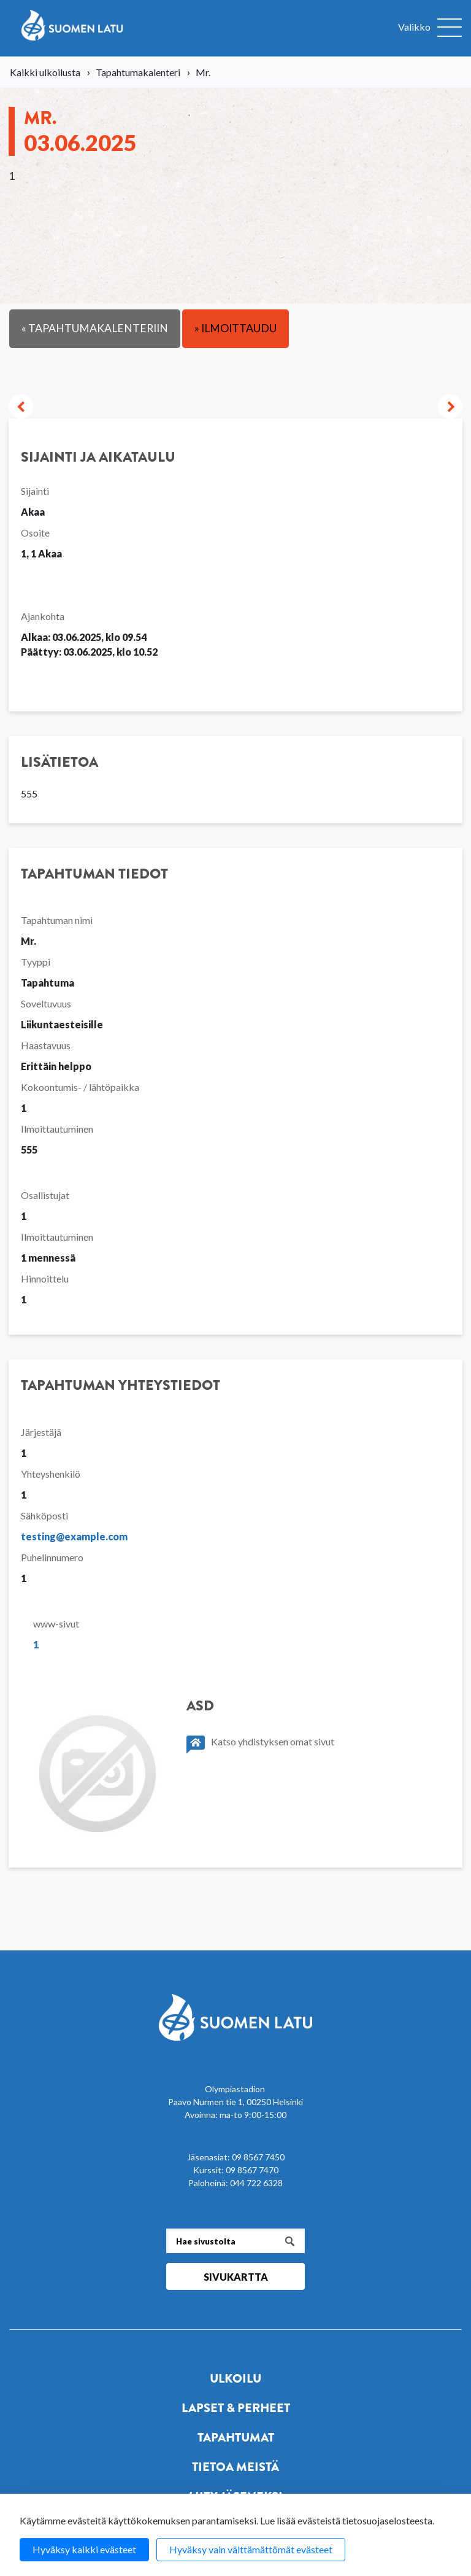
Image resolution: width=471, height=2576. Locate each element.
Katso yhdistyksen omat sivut (260, 1744)
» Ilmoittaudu (235, 328)
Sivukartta (236, 2277)
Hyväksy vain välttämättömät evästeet (250, 2549)
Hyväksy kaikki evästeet (84, 2549)
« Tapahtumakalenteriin (94, 328)
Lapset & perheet (236, 2408)
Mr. (80, 130)
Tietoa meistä (235, 2467)
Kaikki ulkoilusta (45, 72)
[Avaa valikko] (430, 28)
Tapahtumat (235, 2437)
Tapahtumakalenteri (138, 72)
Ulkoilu (235, 2379)
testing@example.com (74, 1536)
